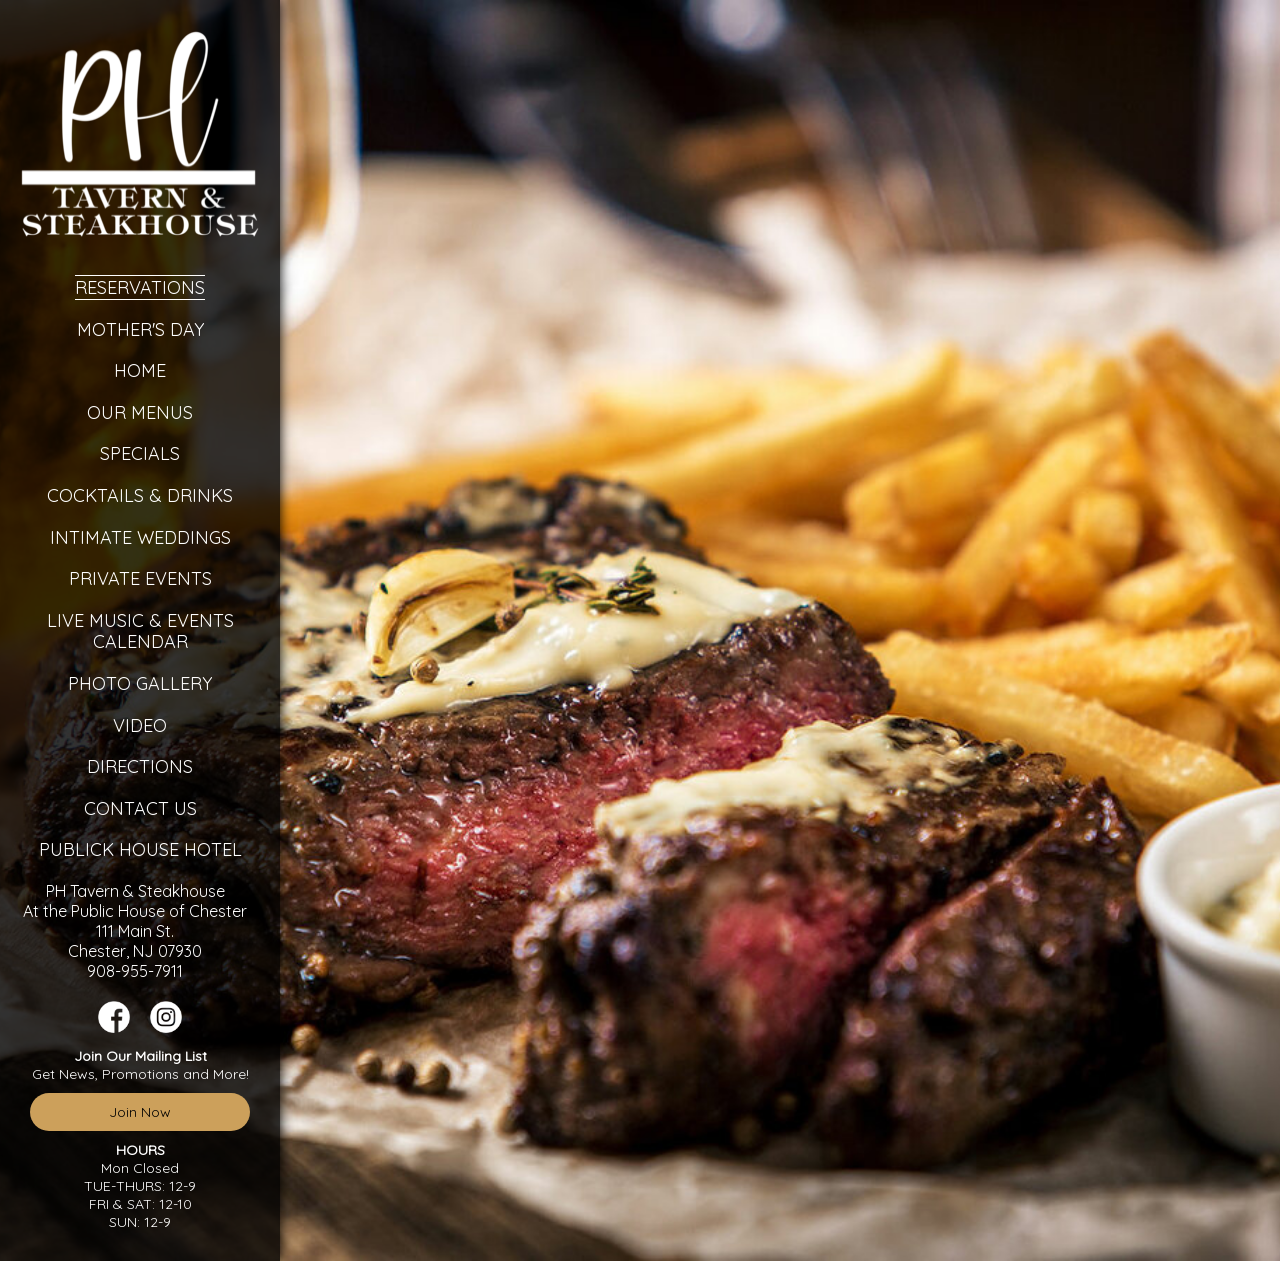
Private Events (140, 578)
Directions (140, 766)
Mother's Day (140, 329)
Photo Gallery (140, 683)
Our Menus (140, 412)
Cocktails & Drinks (140, 495)
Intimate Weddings (140, 537)
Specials (140, 453)
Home (140, 370)
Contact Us (140, 808)
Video (140, 725)
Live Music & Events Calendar (140, 631)
